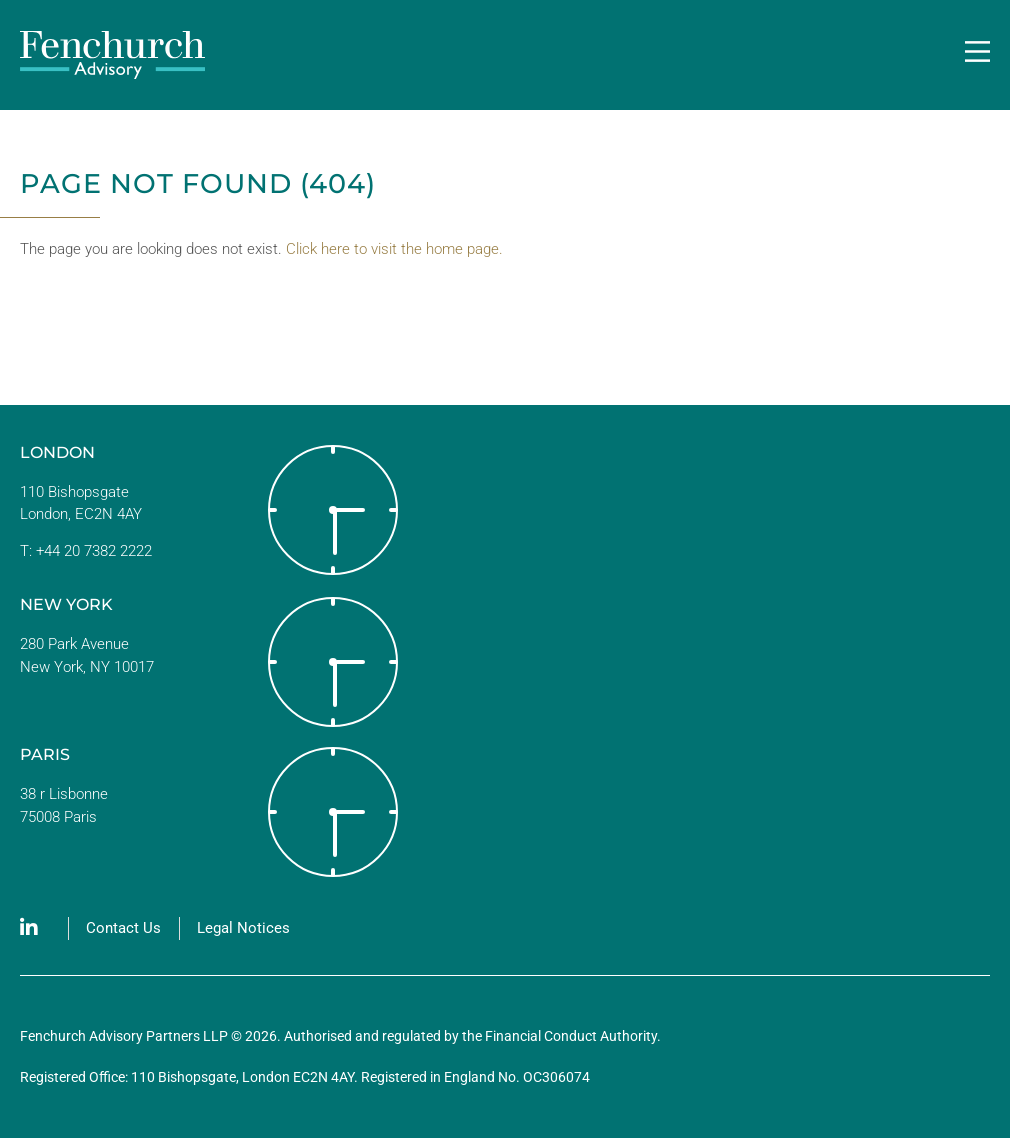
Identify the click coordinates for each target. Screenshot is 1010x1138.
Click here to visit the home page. (394, 249)
